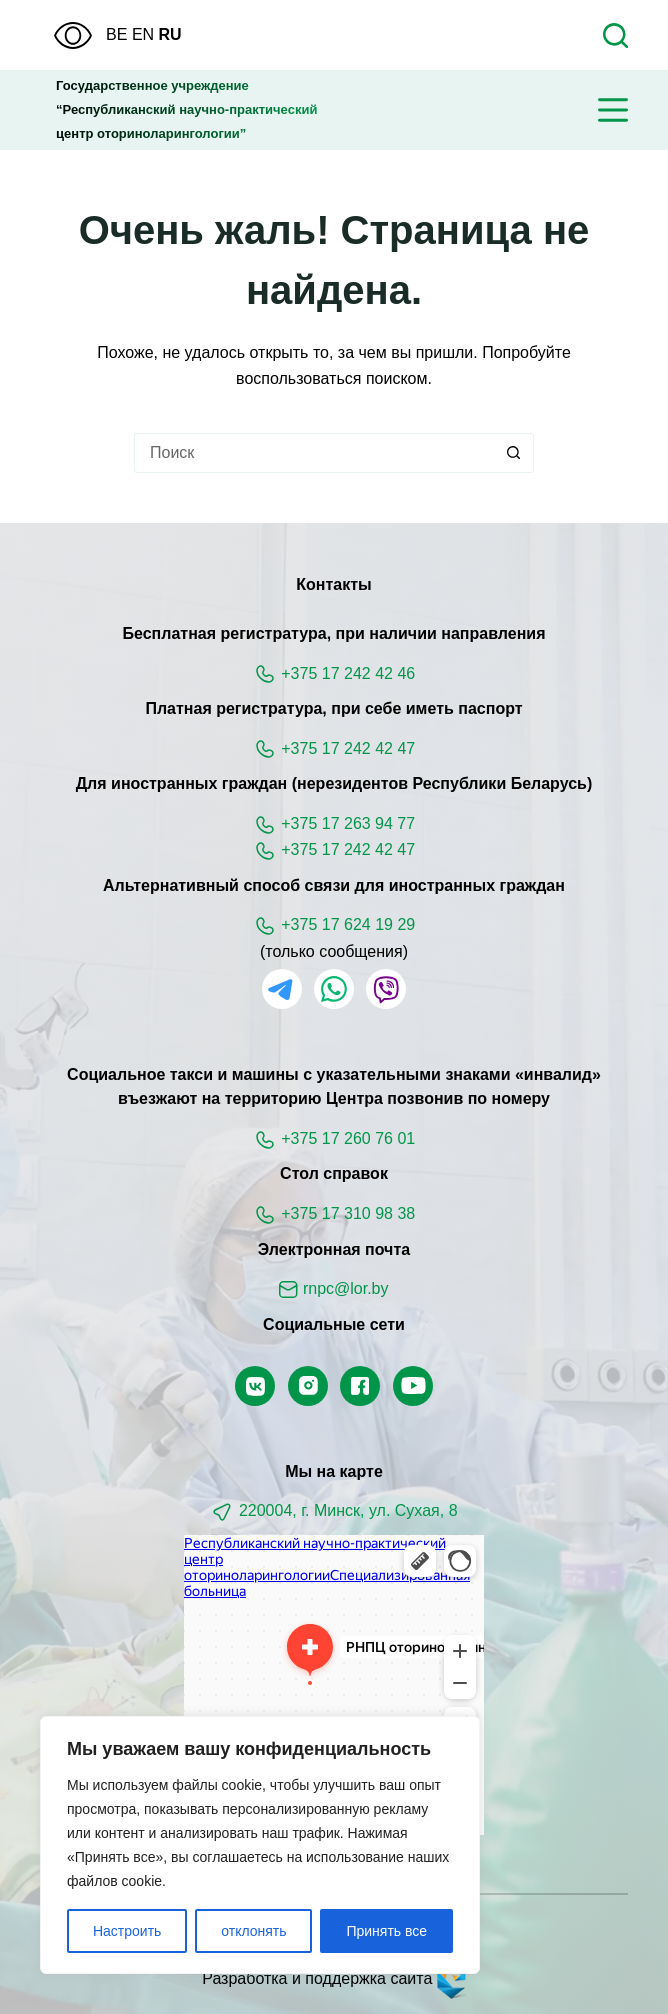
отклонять (253, 1931)
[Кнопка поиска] (514, 453)
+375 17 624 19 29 (348, 924)
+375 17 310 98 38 (348, 1213)
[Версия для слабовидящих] (73, 35)
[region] (260, 1845)
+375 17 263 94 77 (348, 823)
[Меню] (613, 110)
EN (143, 34)
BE (116, 34)
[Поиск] (615, 35)
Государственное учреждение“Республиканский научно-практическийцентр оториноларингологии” (186, 109)
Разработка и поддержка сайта (334, 1978)
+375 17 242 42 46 (348, 673)
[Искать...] (314, 453)
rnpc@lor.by (346, 1288)
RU (170, 34)
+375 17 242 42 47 (348, 748)
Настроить (127, 1931)
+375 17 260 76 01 (348, 1138)
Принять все (386, 1931)
